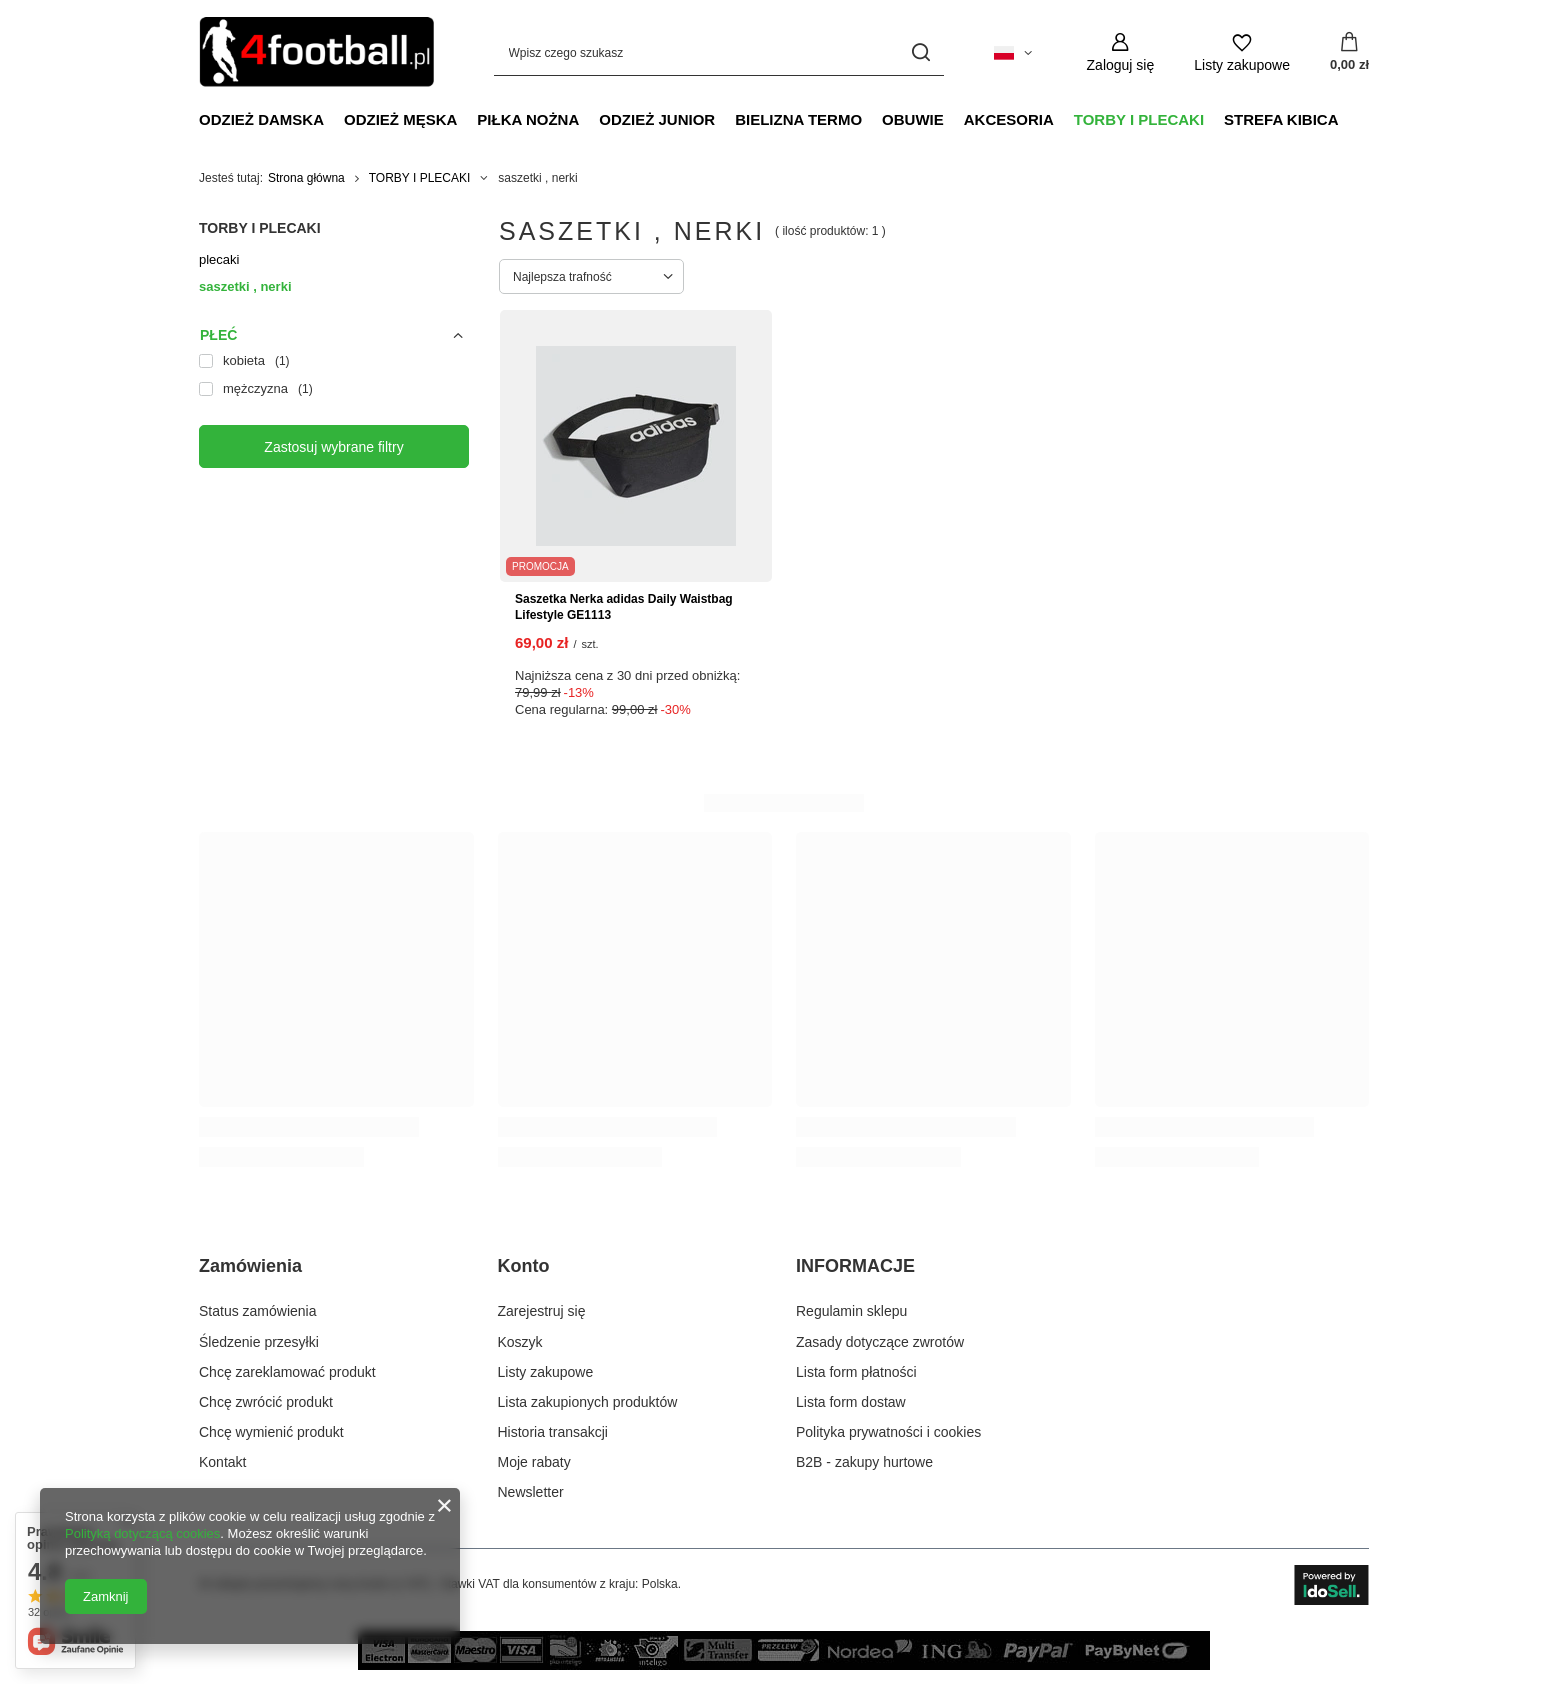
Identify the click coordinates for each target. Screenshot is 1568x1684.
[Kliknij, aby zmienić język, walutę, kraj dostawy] (1013, 53)
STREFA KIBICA (1281, 119)
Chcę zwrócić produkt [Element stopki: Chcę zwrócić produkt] (266, 1402)
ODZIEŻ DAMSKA (261, 119)
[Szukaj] (921, 52)
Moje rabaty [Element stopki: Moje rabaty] (534, 1462)
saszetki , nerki (245, 286)
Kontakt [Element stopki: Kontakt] (222, 1462)
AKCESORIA (1009, 119)
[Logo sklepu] (316, 52)
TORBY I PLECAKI (1139, 119)
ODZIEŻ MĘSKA (400, 119)
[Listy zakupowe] (1242, 52)
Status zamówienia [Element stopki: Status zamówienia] (258, 1311)
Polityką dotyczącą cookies (142, 1533)
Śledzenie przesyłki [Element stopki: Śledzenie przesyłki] (259, 1342)
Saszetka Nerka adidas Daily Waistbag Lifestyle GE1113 (624, 607)
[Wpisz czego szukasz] (719, 52)
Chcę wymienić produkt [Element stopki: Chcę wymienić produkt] (271, 1432)
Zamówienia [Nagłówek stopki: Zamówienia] (250, 1266)
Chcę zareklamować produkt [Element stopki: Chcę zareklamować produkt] (287, 1372)
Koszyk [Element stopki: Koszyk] (520, 1342)
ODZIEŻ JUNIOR (657, 119)
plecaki (219, 259)
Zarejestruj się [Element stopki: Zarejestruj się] (542, 1311)
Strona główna (306, 178)
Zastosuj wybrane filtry (333, 447)
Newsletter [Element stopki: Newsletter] (531, 1492)
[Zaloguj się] (1121, 52)
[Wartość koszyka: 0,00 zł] (1349, 53)
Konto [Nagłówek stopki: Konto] (524, 1266)
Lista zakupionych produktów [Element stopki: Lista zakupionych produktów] (588, 1402)
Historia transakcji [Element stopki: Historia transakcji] (553, 1432)
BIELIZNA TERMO (798, 119)
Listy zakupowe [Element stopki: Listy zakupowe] (546, 1372)
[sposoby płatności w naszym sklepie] (784, 1665)
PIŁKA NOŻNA (528, 119)
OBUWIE (913, 119)
